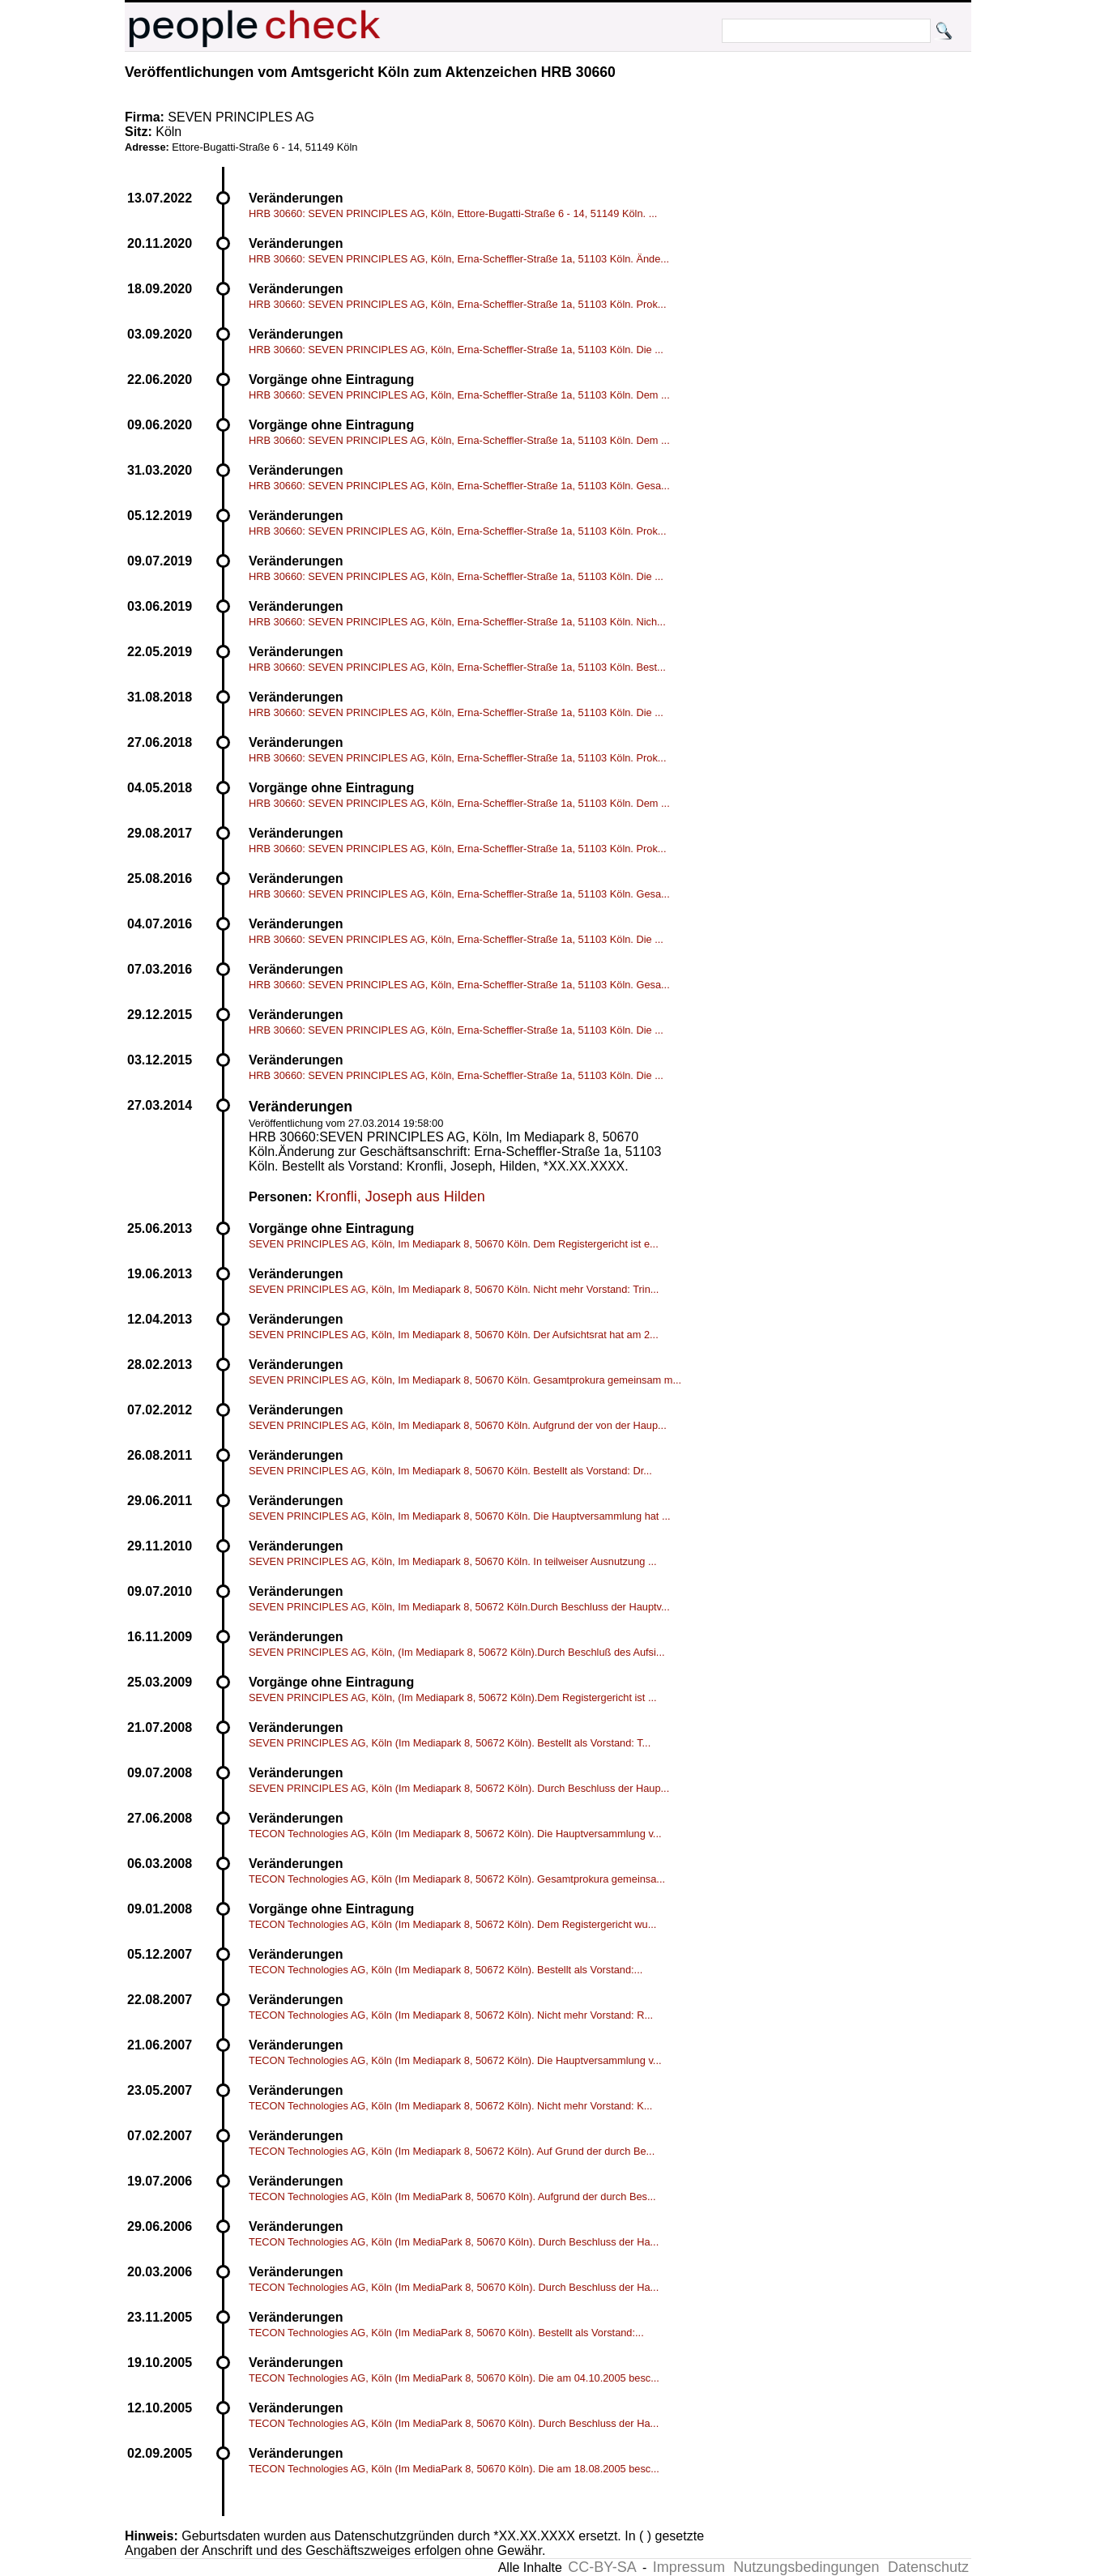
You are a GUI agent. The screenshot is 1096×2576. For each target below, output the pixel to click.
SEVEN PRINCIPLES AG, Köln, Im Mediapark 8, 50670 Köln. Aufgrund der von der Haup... (458, 1425)
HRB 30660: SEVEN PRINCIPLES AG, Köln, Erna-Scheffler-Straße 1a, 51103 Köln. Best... (457, 667)
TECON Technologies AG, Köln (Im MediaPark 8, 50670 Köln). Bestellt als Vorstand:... (446, 2333)
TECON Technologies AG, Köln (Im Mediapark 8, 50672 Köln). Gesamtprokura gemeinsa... (457, 1879)
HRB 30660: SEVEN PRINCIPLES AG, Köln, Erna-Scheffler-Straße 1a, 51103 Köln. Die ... (456, 349)
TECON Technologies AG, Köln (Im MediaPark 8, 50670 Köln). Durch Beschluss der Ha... (454, 2242)
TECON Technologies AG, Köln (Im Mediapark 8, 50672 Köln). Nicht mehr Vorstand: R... (451, 2015)
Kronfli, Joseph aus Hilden (400, 1196)
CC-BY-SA (602, 2567)
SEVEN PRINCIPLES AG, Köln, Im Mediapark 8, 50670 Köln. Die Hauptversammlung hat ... (460, 1516)
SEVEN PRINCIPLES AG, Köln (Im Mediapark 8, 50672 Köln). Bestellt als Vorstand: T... (449, 1743)
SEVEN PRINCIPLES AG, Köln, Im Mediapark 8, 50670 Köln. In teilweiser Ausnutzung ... (453, 1561)
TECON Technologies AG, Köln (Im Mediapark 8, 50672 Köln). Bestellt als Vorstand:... (445, 1970)
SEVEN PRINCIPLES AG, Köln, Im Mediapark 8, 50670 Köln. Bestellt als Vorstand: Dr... (450, 1471)
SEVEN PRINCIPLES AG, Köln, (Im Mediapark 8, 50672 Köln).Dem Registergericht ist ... (453, 1697)
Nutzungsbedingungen (806, 2567)
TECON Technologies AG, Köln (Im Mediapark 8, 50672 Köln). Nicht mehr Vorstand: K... (450, 2106)
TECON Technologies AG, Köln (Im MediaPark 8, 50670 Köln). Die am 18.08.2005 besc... (454, 2469)
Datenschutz (928, 2567)
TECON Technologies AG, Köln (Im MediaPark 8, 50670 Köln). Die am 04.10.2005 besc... (454, 2378)
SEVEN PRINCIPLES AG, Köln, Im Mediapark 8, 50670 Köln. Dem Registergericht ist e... (454, 1244)
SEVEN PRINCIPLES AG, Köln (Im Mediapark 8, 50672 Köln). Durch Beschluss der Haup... (459, 1788)
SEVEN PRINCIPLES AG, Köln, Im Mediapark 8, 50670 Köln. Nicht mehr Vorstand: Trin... (454, 1289)
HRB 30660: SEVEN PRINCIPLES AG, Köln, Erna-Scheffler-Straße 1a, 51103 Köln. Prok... (457, 304)
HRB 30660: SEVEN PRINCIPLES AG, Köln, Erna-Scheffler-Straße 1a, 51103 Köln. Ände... (459, 259)
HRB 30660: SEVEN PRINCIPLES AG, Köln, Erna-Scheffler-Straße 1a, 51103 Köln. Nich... (457, 622)
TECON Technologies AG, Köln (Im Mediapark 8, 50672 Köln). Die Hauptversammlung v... (455, 1834)
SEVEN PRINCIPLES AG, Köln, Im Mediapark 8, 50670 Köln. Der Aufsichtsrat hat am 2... (454, 1335)
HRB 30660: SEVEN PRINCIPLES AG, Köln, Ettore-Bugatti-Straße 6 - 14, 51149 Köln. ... (453, 213)
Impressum (689, 2567)
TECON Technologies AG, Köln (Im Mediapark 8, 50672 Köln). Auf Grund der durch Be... (452, 2151)
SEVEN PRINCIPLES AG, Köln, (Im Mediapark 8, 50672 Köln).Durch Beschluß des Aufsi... (457, 1652)
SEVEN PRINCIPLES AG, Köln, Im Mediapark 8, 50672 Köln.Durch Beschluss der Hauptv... (459, 1607)
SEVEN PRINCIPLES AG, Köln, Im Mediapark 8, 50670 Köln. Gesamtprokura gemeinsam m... (465, 1380)
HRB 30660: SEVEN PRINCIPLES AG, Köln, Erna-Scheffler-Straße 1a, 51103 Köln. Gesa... (459, 486)
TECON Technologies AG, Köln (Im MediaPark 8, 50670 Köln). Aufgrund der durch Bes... (452, 2196)
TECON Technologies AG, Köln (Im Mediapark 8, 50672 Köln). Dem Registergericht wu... (452, 1924)
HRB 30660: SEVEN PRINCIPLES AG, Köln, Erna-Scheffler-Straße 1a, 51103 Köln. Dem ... (459, 395)
